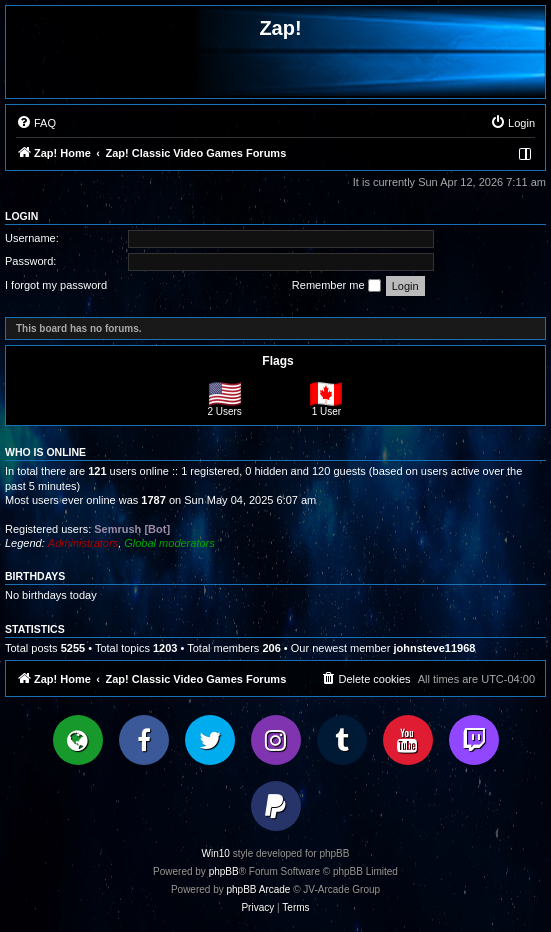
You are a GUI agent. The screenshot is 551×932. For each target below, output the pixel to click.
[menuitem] (36, 123)
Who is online (45, 452)
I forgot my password (56, 285)
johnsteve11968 (434, 648)
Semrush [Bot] (132, 529)
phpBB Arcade (259, 889)
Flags (277, 361)
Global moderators (169, 543)
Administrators (83, 543)
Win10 (216, 853)
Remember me (336, 286)
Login (21, 216)
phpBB (224, 871)
